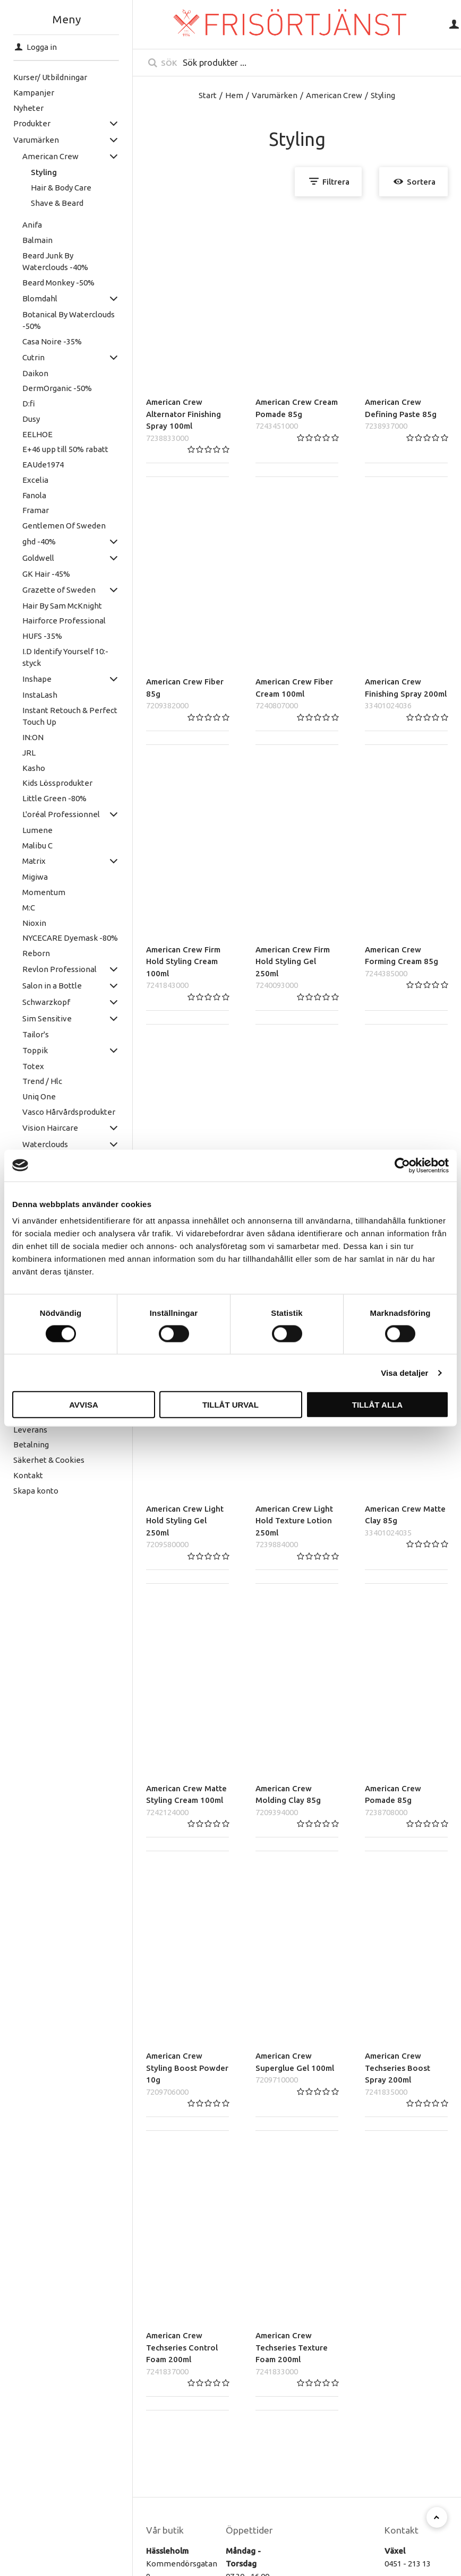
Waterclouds (31, 1144)
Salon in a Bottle (38, 985)
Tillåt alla (377, 1404)
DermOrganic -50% (43, 388)
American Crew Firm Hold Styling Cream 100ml (183, 961)
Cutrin (19, 357)
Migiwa (21, 876)
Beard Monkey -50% (44, 282)
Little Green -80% (40, 798)
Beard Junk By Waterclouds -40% (41, 261)
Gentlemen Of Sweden (50, 525)
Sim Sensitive (33, 1018)
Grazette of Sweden (45, 589)
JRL (15, 752)
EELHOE (23, 434)
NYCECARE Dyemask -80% (56, 937)
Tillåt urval (230, 1404)
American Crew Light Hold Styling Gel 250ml (185, 1520)
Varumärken (274, 95)
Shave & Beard (44, 202)
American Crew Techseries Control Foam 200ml (182, 2347)
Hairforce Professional (50, 620)
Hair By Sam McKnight (48, 605)
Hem (234, 95)
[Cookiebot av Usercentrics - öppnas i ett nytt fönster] (402, 1165)
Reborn (22, 953)
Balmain (23, 240)
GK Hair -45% (32, 573)
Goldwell (24, 557)
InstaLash (26, 694)
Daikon (21, 373)
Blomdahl (26, 298)
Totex (19, 1066)
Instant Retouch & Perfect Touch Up (56, 716)
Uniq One (25, 1096)
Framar (21, 510)
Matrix (20, 860)
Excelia (21, 479)
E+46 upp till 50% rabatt (51, 449)
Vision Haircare (36, 1127)
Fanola (20, 495)
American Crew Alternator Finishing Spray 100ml (183, 413)
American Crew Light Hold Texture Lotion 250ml (294, 1520)
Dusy (17, 418)
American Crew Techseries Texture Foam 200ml (291, 2347)
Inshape (23, 678)
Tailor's (21, 1034)
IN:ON (19, 737)
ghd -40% (25, 541)
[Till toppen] (436, 2517)
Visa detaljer (404, 1372)
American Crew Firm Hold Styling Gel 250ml (292, 961)
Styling (31, 172)
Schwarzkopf (32, 1002)
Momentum (30, 892)
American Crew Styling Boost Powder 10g (187, 2067)
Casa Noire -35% (38, 341)
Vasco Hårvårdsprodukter (54, 1111)
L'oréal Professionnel (47, 814)
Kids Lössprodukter (43, 782)
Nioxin (20, 922)
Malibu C (23, 845)
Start (208, 95)
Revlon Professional (45, 969)
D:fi (14, 403)
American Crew (36, 156)
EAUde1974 (29, 464)
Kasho (19, 768)
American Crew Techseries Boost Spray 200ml (397, 2067)
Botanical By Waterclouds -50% (54, 320)
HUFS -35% (28, 635)
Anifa (18, 224)
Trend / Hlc (28, 1081)
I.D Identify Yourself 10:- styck (51, 657)
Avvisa (83, 1404)
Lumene (23, 830)
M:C (14, 907)
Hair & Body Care (48, 187)
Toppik (21, 1050)
